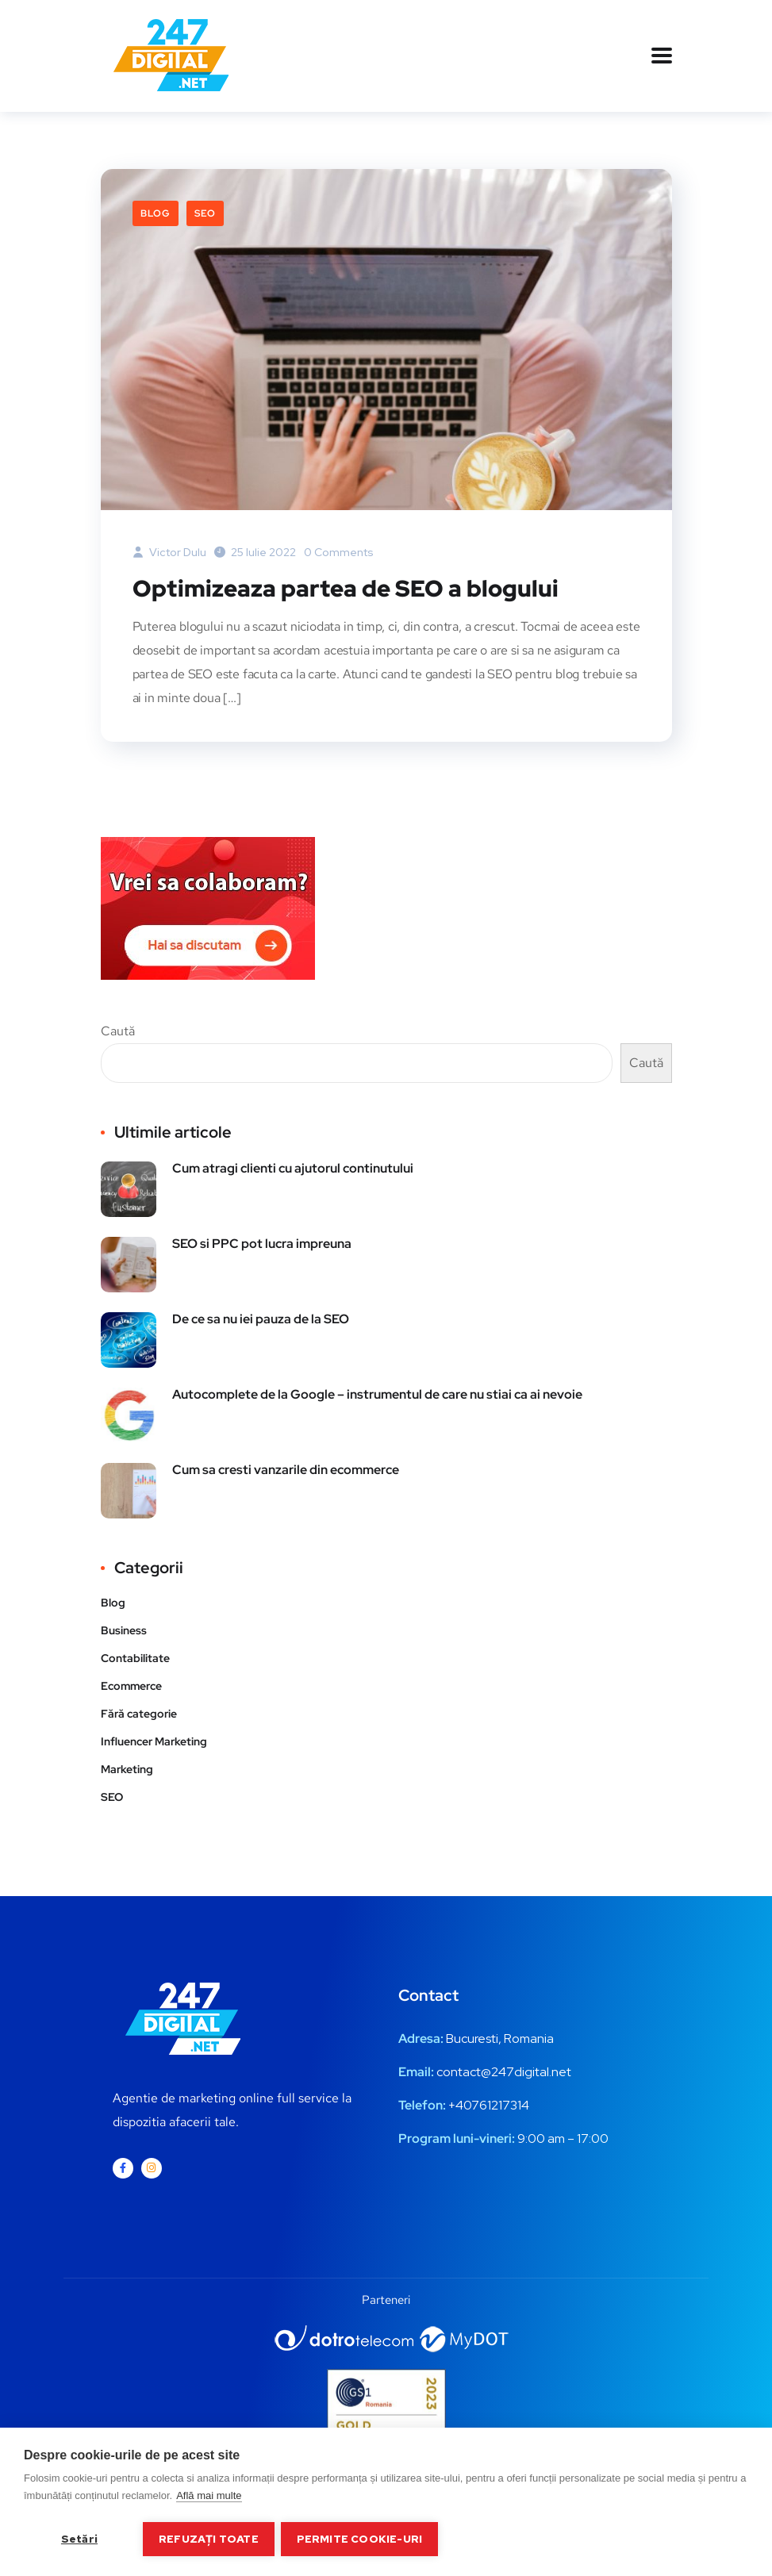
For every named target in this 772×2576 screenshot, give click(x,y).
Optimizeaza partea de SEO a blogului (348, 588)
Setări (79, 2539)
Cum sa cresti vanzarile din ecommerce (285, 1469)
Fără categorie (139, 1713)
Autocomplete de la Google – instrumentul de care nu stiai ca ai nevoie (377, 1393)
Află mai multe (208, 2497)
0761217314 (496, 2104)
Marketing (127, 1768)
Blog (155, 213)
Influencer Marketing (154, 1740)
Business (124, 1629)
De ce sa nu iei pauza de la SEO (260, 1318)
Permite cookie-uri (361, 2539)
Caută (118, 1030)
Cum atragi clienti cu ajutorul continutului (292, 1167)
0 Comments (339, 552)
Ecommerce (131, 1685)
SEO (205, 213)
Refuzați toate (209, 2539)
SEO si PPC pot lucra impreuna (261, 1242)
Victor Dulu (169, 552)
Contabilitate (135, 1657)
